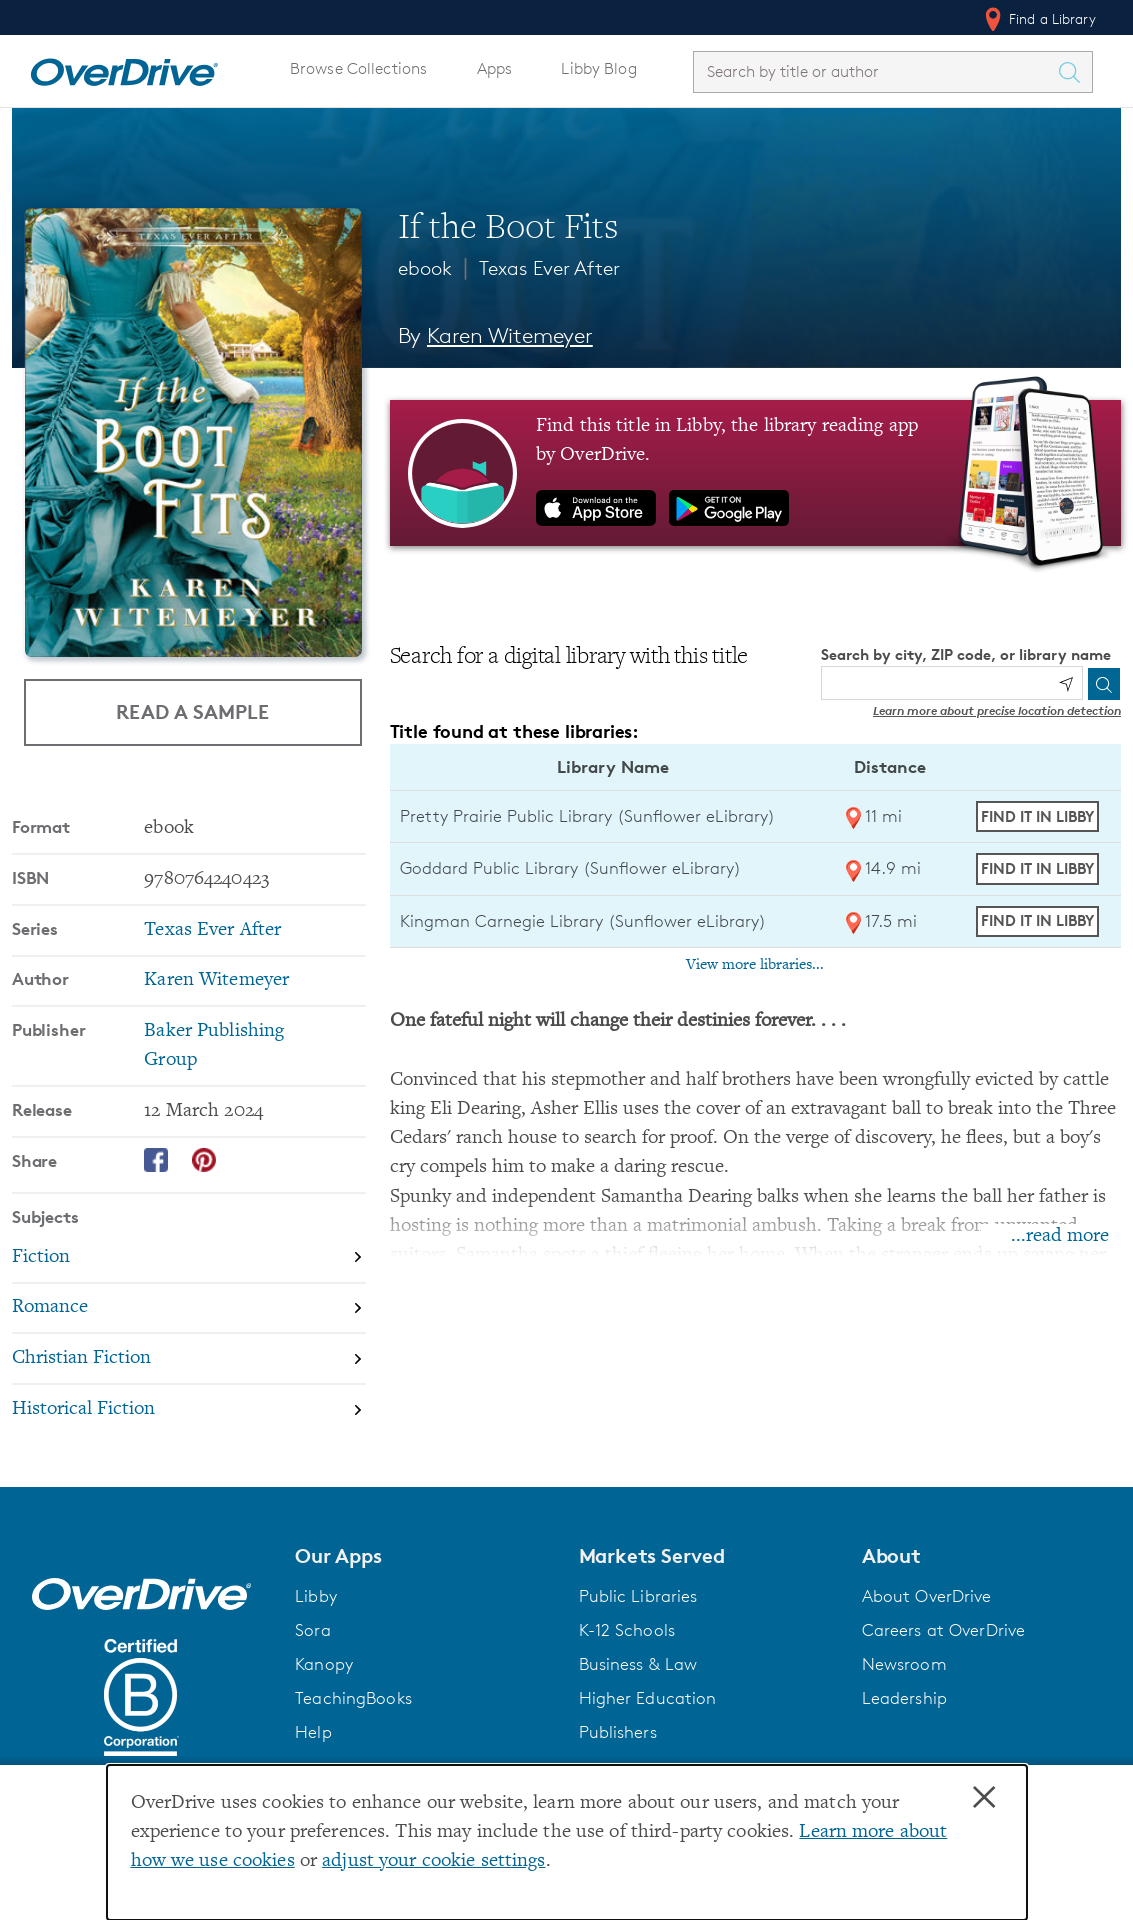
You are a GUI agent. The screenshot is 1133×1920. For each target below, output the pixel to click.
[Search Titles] (1074, 72)
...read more (1060, 1236)
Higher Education (648, 1698)
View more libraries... (755, 965)
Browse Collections (358, 68)
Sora (313, 1630)
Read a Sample (192, 711)
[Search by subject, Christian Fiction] (189, 1359)
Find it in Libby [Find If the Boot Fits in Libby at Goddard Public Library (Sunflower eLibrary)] (1037, 868)
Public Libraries (638, 1596)
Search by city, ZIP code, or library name (966, 654)
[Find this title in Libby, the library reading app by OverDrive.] (755, 473)
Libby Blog (598, 68)
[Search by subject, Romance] (189, 1309)
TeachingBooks (353, 1698)
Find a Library (1038, 19)
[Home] (124, 68)
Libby (316, 1596)
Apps (495, 68)
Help (313, 1732)
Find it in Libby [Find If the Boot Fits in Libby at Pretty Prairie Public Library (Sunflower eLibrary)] (1037, 816)
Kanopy (324, 1664)
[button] (424, 1556)
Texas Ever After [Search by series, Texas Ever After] (212, 930)
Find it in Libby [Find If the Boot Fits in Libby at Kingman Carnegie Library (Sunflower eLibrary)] (1037, 920)
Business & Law (638, 1664)
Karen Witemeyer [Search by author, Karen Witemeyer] (510, 335)
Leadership (904, 1698)
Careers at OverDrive (943, 1630)
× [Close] (984, 1798)
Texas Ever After (549, 268)
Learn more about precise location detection (997, 710)
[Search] (1104, 684)
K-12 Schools (627, 1630)
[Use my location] (1066, 684)
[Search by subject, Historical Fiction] (189, 1409)
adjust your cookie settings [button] (433, 1861)
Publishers (618, 1732)
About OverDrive (927, 1596)
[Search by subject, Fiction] (189, 1258)
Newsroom (904, 1664)
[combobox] (875, 71)
